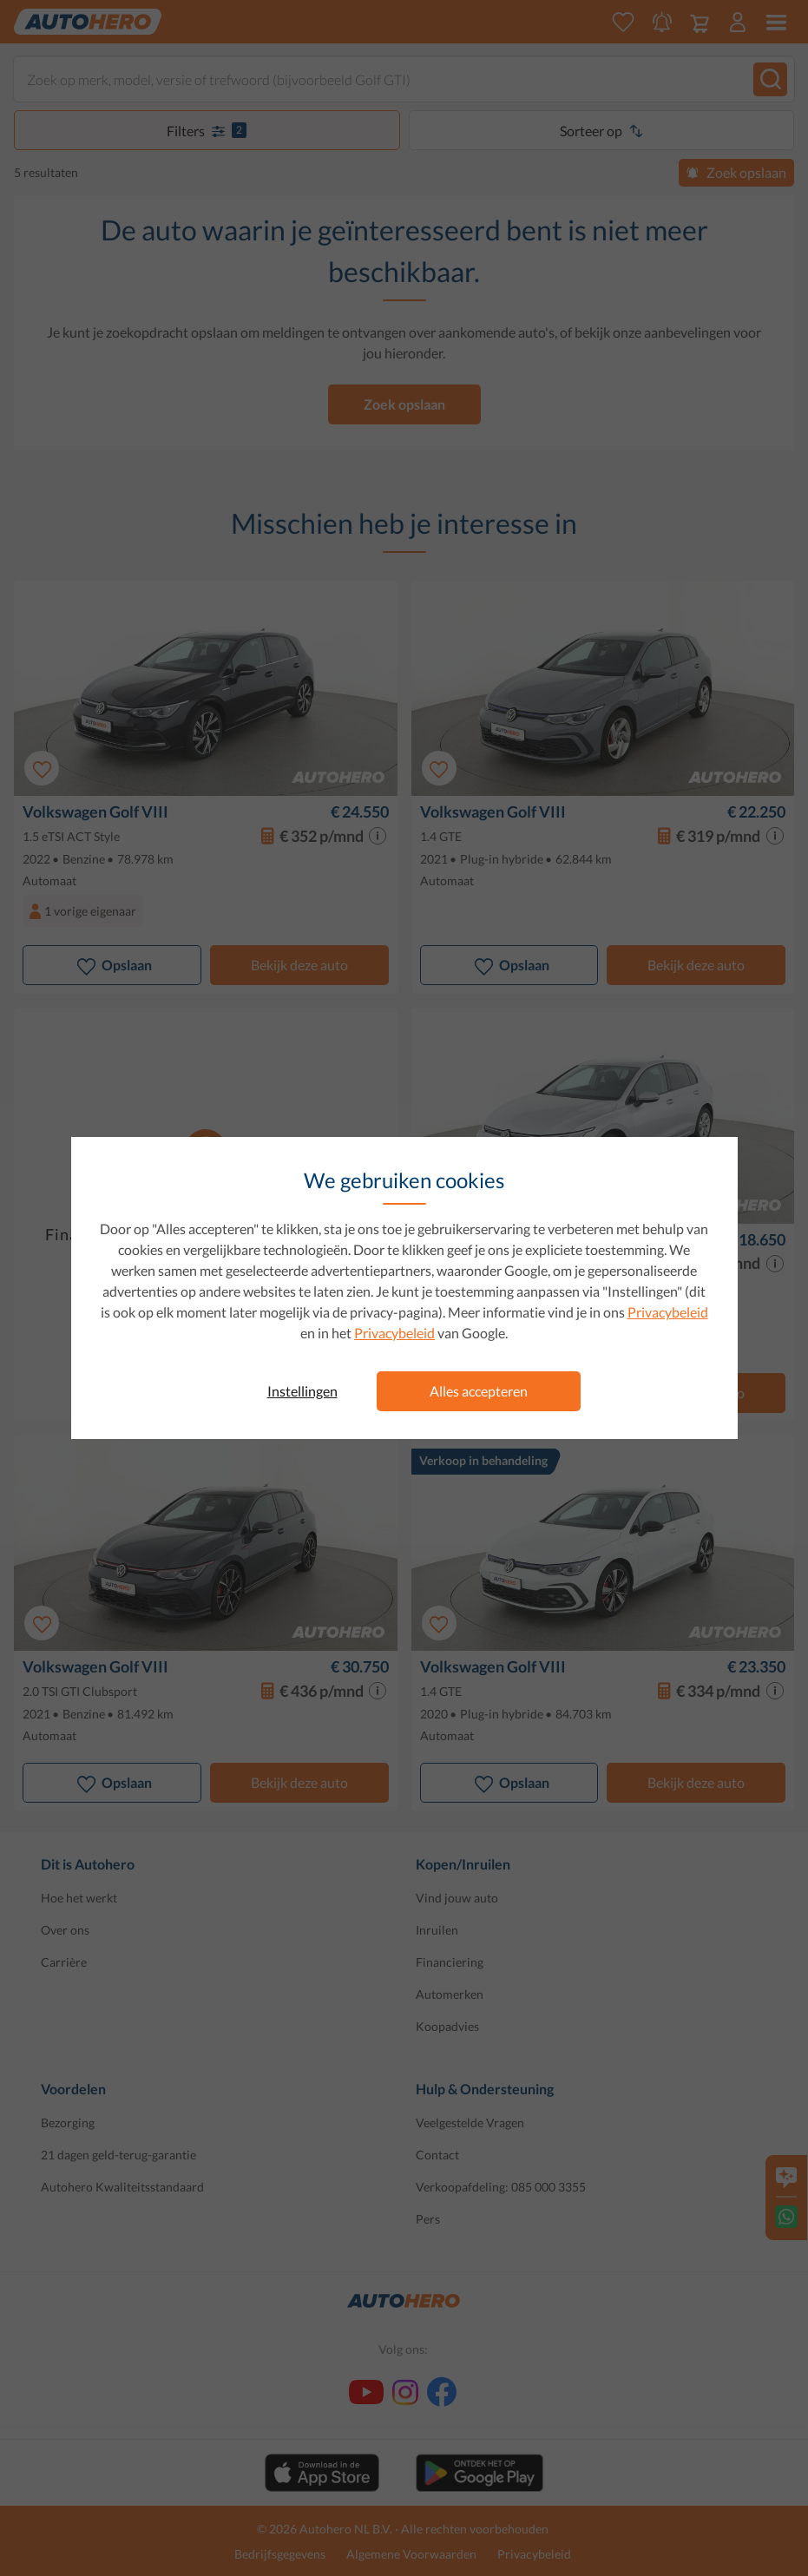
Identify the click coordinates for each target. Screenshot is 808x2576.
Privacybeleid (667, 1312)
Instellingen (302, 1391)
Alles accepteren (479, 1391)
